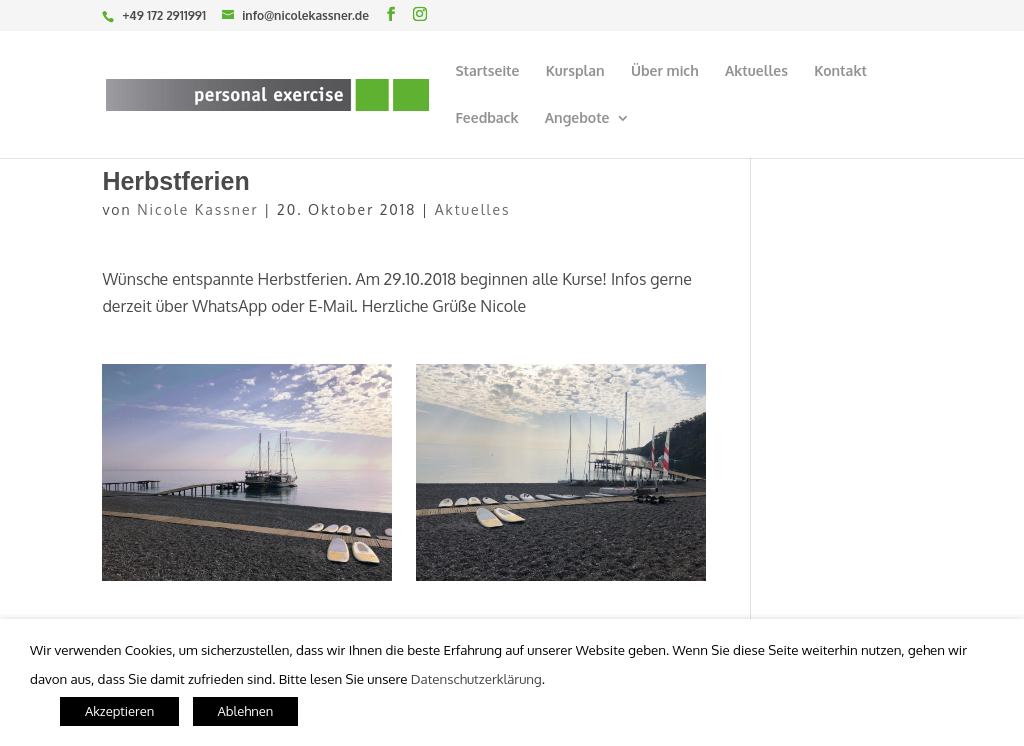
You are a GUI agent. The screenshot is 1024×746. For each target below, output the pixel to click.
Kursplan (575, 71)
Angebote (577, 118)
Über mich (665, 71)
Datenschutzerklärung (476, 678)
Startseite (487, 71)
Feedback (486, 118)
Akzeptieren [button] (119, 711)
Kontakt (840, 71)
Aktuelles (756, 71)
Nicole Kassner (197, 209)
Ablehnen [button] (246, 711)
